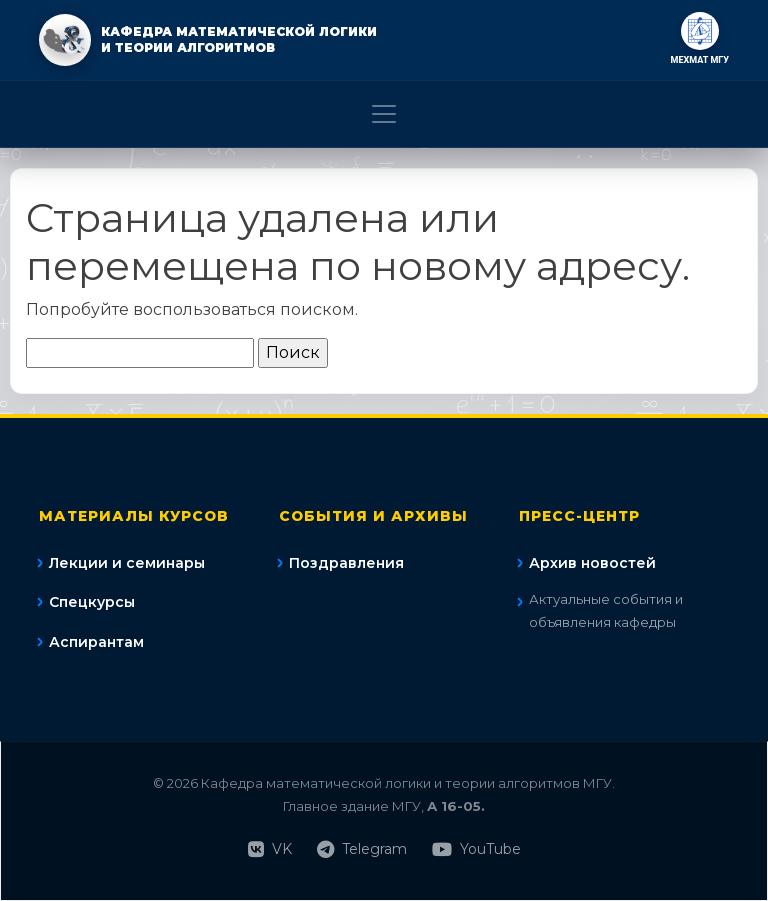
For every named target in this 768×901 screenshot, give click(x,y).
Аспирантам (96, 642)
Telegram (362, 849)
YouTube (476, 849)
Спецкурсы (92, 602)
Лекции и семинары (127, 563)
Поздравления (346, 563)
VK (270, 849)
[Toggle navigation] (384, 114)
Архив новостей (592, 563)
